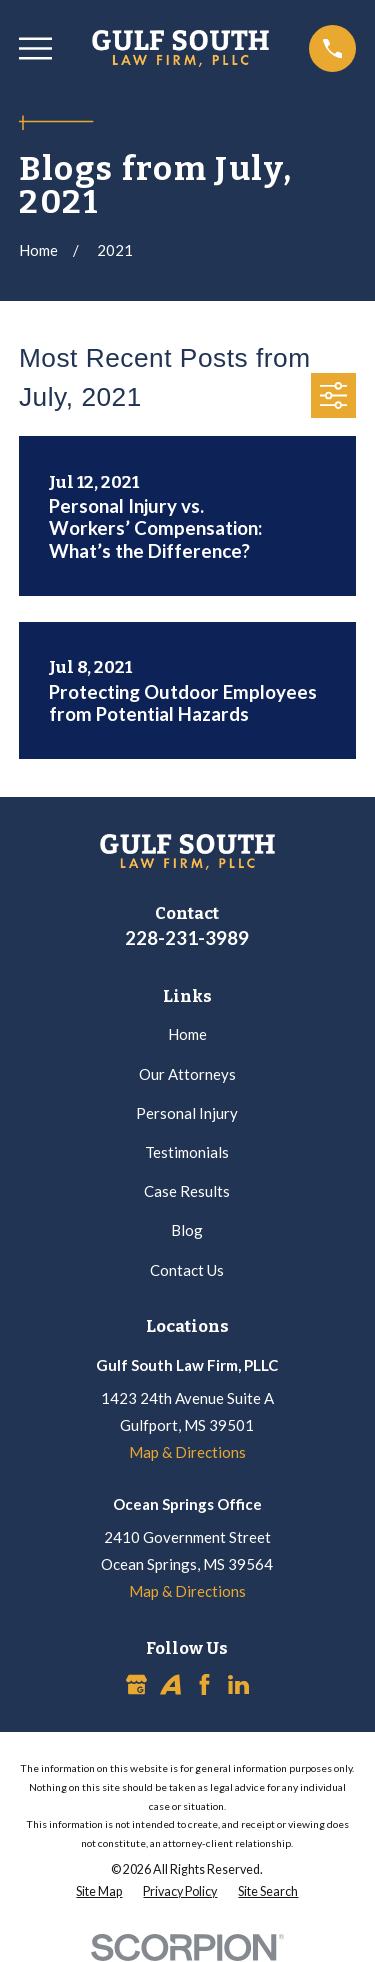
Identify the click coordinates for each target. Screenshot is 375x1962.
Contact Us (187, 1270)
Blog (187, 1230)
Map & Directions (187, 1452)
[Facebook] (204, 1684)
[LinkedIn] (238, 1684)
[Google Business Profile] (136, 1684)
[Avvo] (170, 1684)
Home (187, 1034)
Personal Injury (187, 1113)
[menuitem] (99, 1892)
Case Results (187, 1191)
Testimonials (187, 1152)
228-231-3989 (187, 937)
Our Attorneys (187, 1074)
